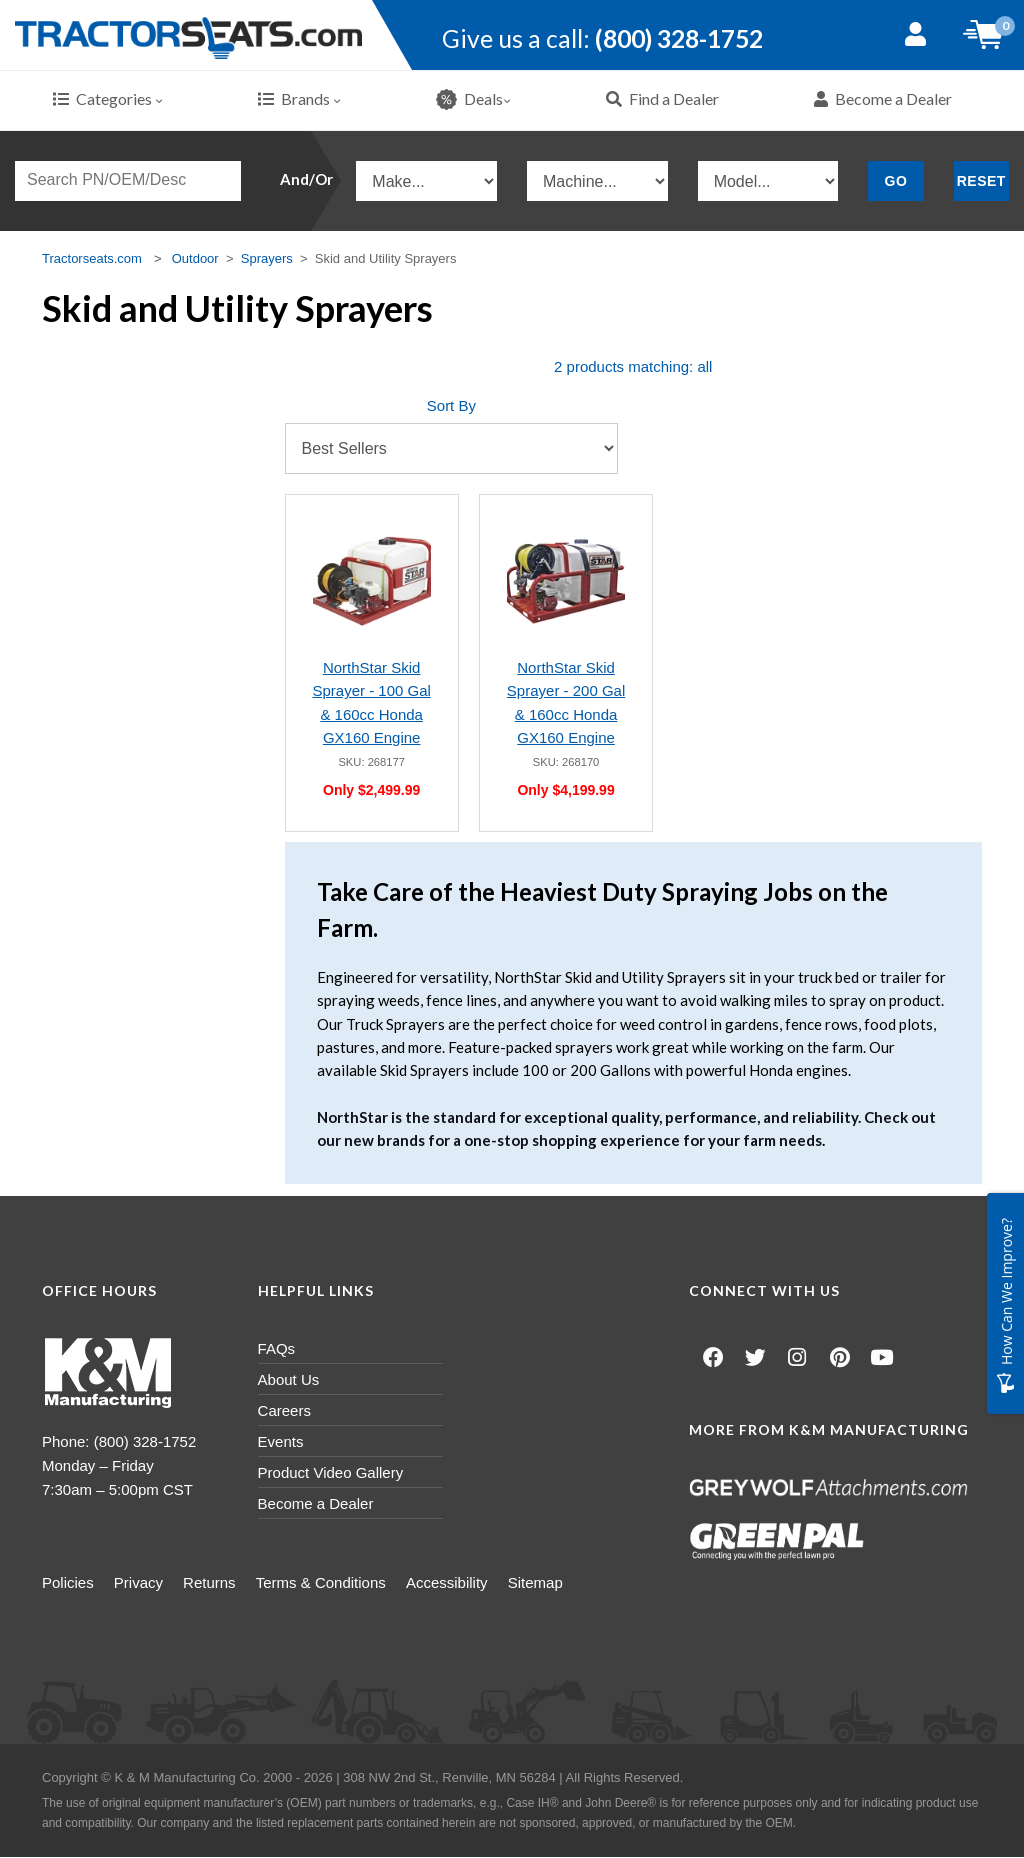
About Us (289, 1380)
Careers (284, 1411)
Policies (68, 1583)
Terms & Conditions (366, 1583)
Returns (239, 1583)
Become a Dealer (883, 99)
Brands (299, 99)
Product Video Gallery (331, 1473)
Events (281, 1442)
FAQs (277, 1349)
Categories (108, 99)
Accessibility (507, 1583)
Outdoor (195, 259)
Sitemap (610, 1583)
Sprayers (267, 259)
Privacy (153, 1583)
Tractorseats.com (92, 259)
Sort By (451, 406)
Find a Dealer (662, 99)
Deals (473, 100)
